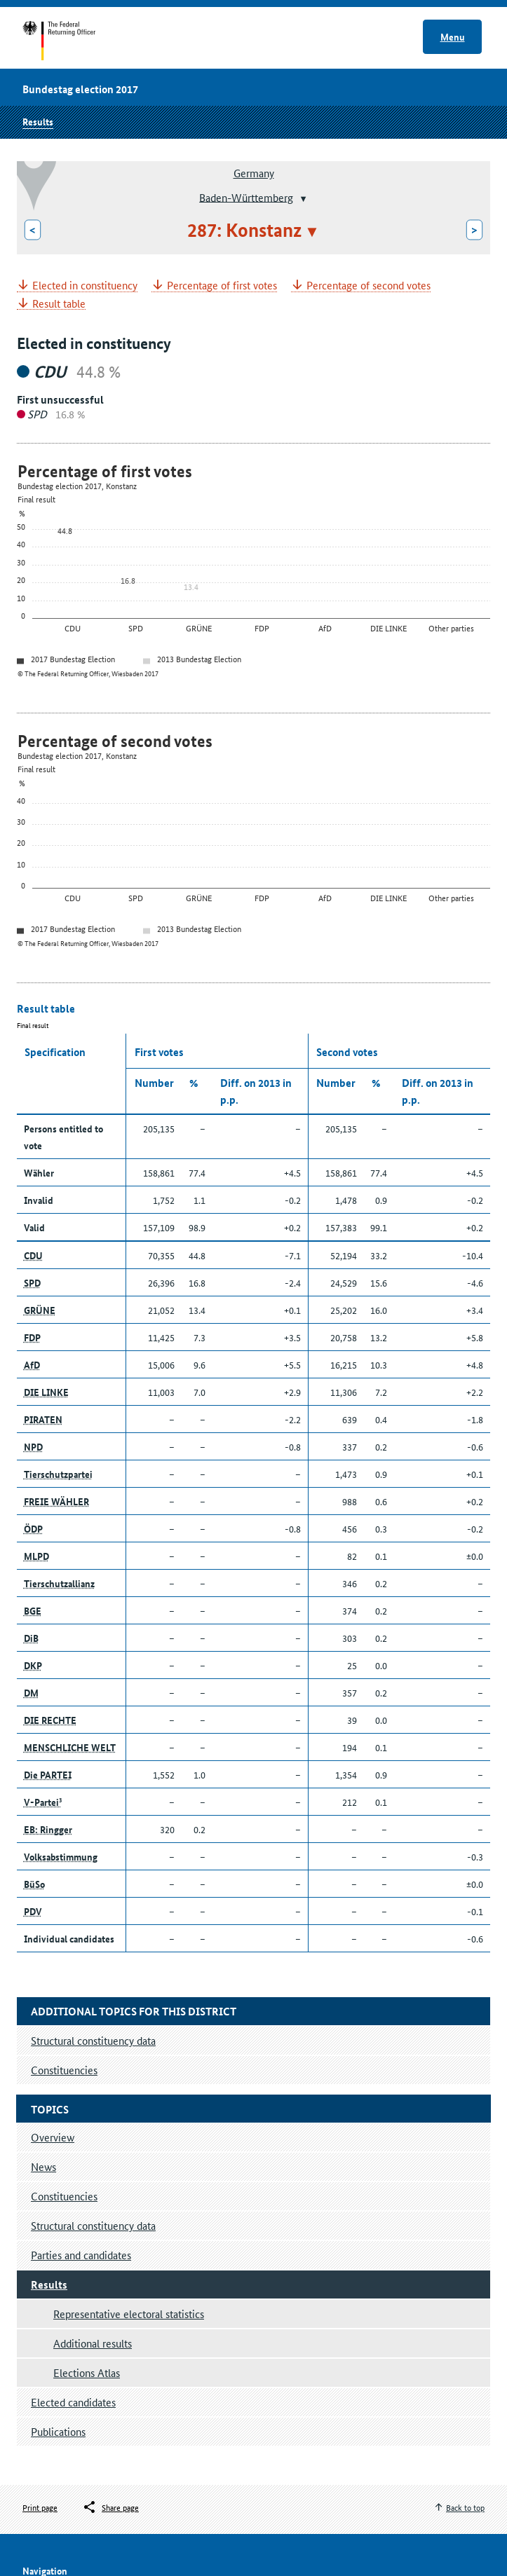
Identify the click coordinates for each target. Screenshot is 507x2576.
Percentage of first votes (222, 285)
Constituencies (64, 2195)
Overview (52, 2137)
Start (72, 40)
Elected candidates (73, 2402)
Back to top (465, 2507)
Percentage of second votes (368, 285)
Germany (254, 172)
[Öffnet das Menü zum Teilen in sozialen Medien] (110, 2507)
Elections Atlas (86, 2372)
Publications (58, 2431)
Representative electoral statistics (128, 2313)
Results (37, 121)
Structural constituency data (93, 2225)
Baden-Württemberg (246, 196)
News (43, 2166)
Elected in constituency (84, 285)
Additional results (92, 2343)
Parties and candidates (81, 2254)
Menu (452, 36)
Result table (59, 303)
